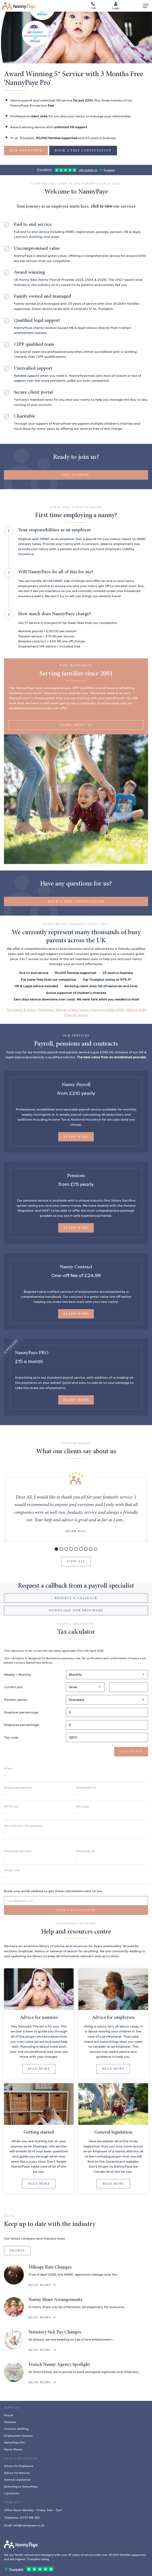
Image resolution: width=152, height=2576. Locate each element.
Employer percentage (21, 1712)
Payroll (8, 2415)
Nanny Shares (13, 2449)
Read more (42, 2068)
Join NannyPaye (26, 150)
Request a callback (76, 1598)
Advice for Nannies (17, 2473)
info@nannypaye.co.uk (28, 2525)
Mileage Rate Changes (50, 2267)
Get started (76, 474)
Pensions (10, 2422)
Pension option (15, 1700)
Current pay (13, 1687)
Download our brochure (76, 1610)
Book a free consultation (83, 150)
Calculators (11, 2493)
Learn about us (76, 725)
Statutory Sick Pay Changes (54, 2332)
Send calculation (75, 1910)
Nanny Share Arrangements (55, 2300)
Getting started (39, 2132)
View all (76, 1561)
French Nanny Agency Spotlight (59, 2364)
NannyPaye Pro (14, 2442)
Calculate (131, 1751)
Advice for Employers (18, 2466)
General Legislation (17, 2479)
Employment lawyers (18, 2435)
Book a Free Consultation (76, 901)
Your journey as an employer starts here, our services (76, 206)
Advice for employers (113, 2017)
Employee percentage (21, 1725)
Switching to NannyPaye (21, 2486)
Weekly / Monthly (17, 1674)
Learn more (76, 1136)
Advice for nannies (39, 2017)
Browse (17, 2250)
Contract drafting (16, 2429)
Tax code (11, 1737)
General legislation (113, 2132)
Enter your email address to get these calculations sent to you (53, 1891)
